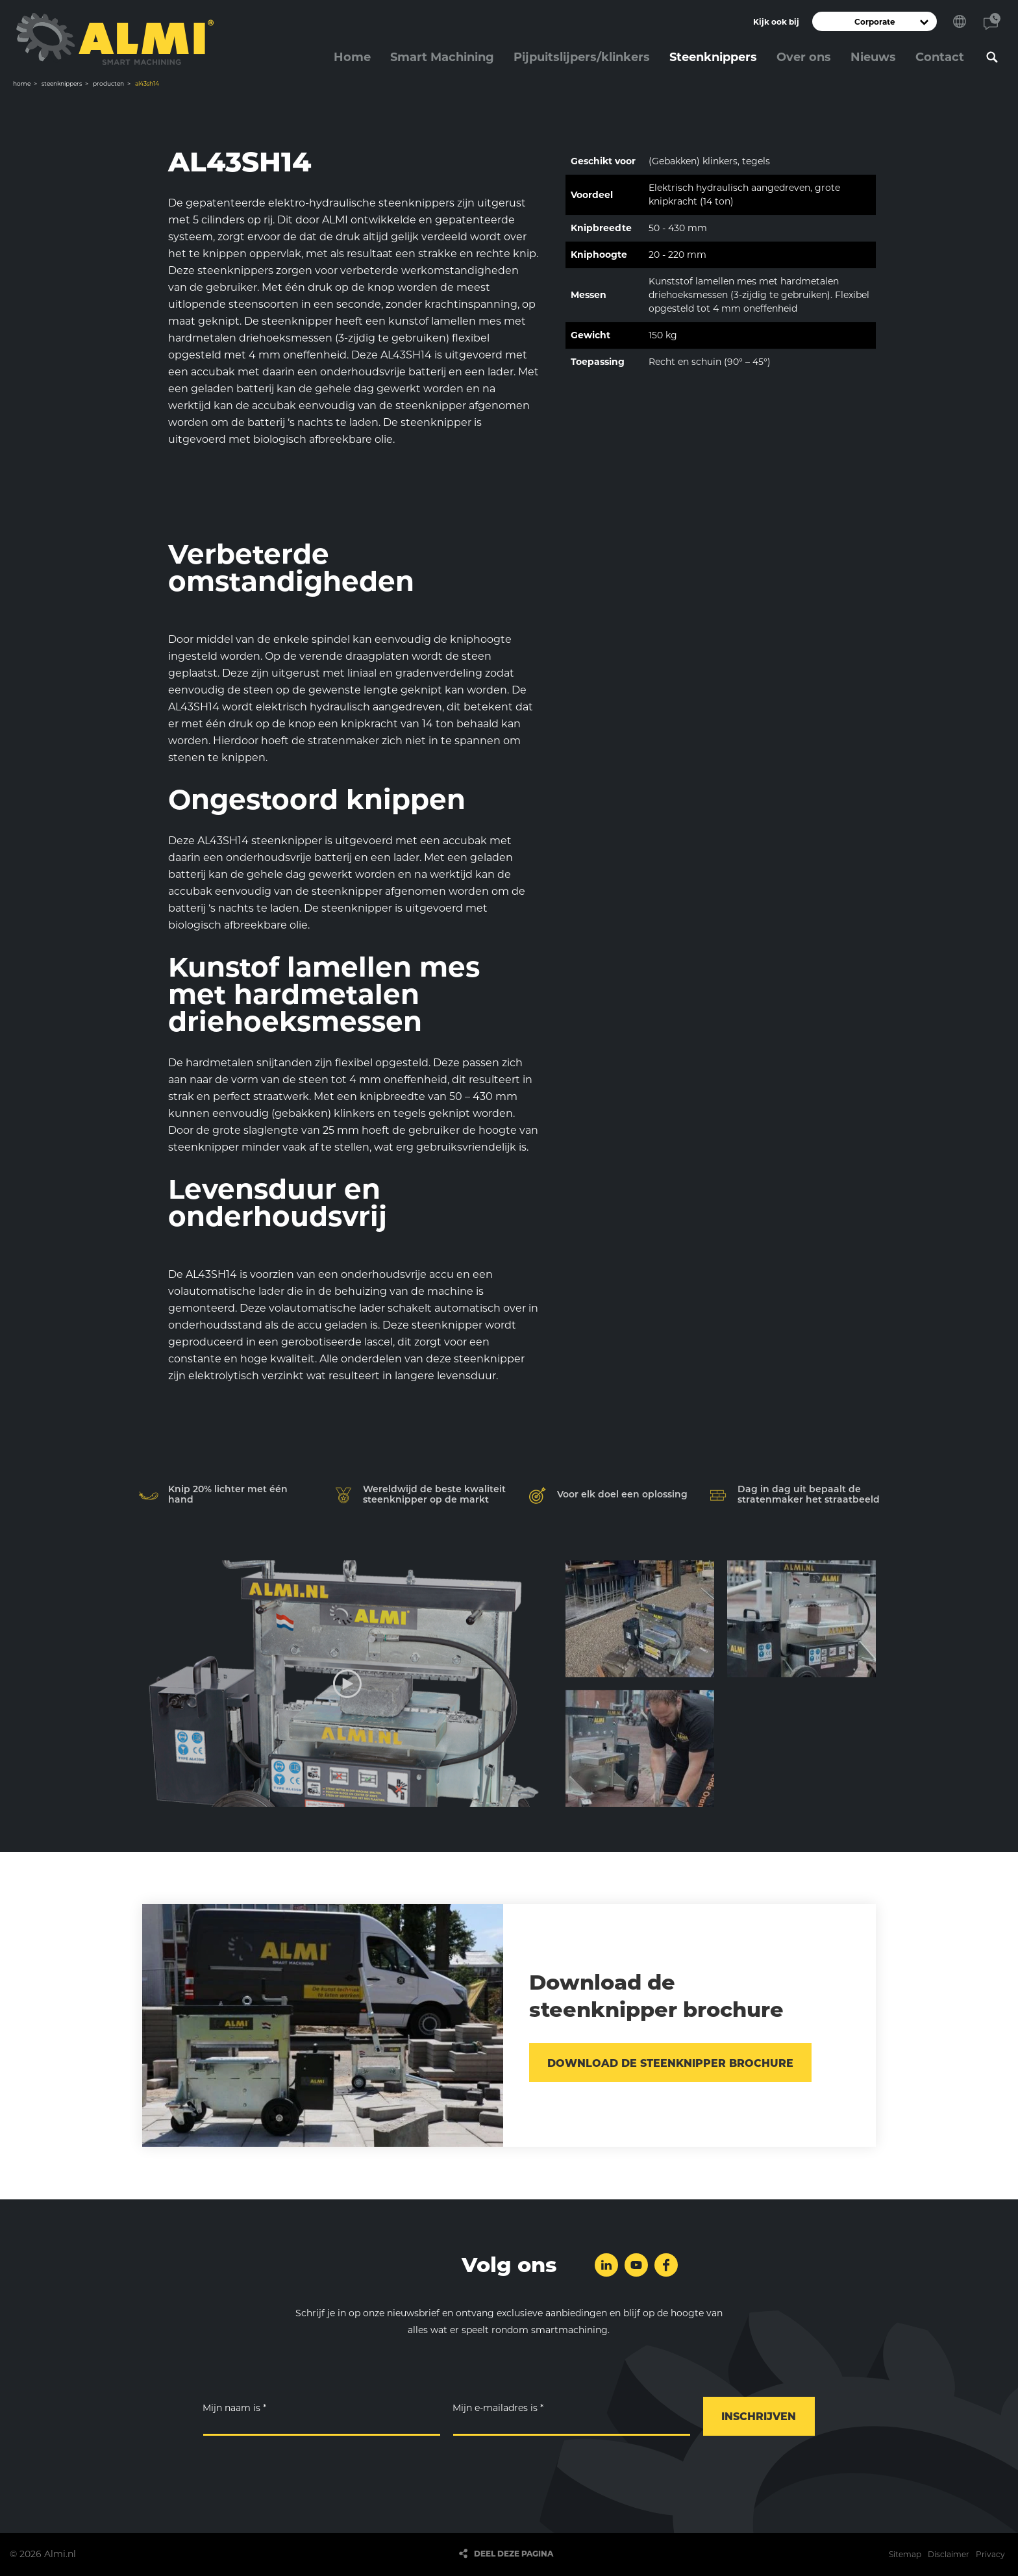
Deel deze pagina (513, 2554)
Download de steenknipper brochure (670, 2063)
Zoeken (992, 57)
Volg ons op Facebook (666, 2265)
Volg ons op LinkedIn (606, 2265)
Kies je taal (959, 21)
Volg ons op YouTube (636, 2265)
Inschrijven (758, 2416)
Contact (992, 21)
